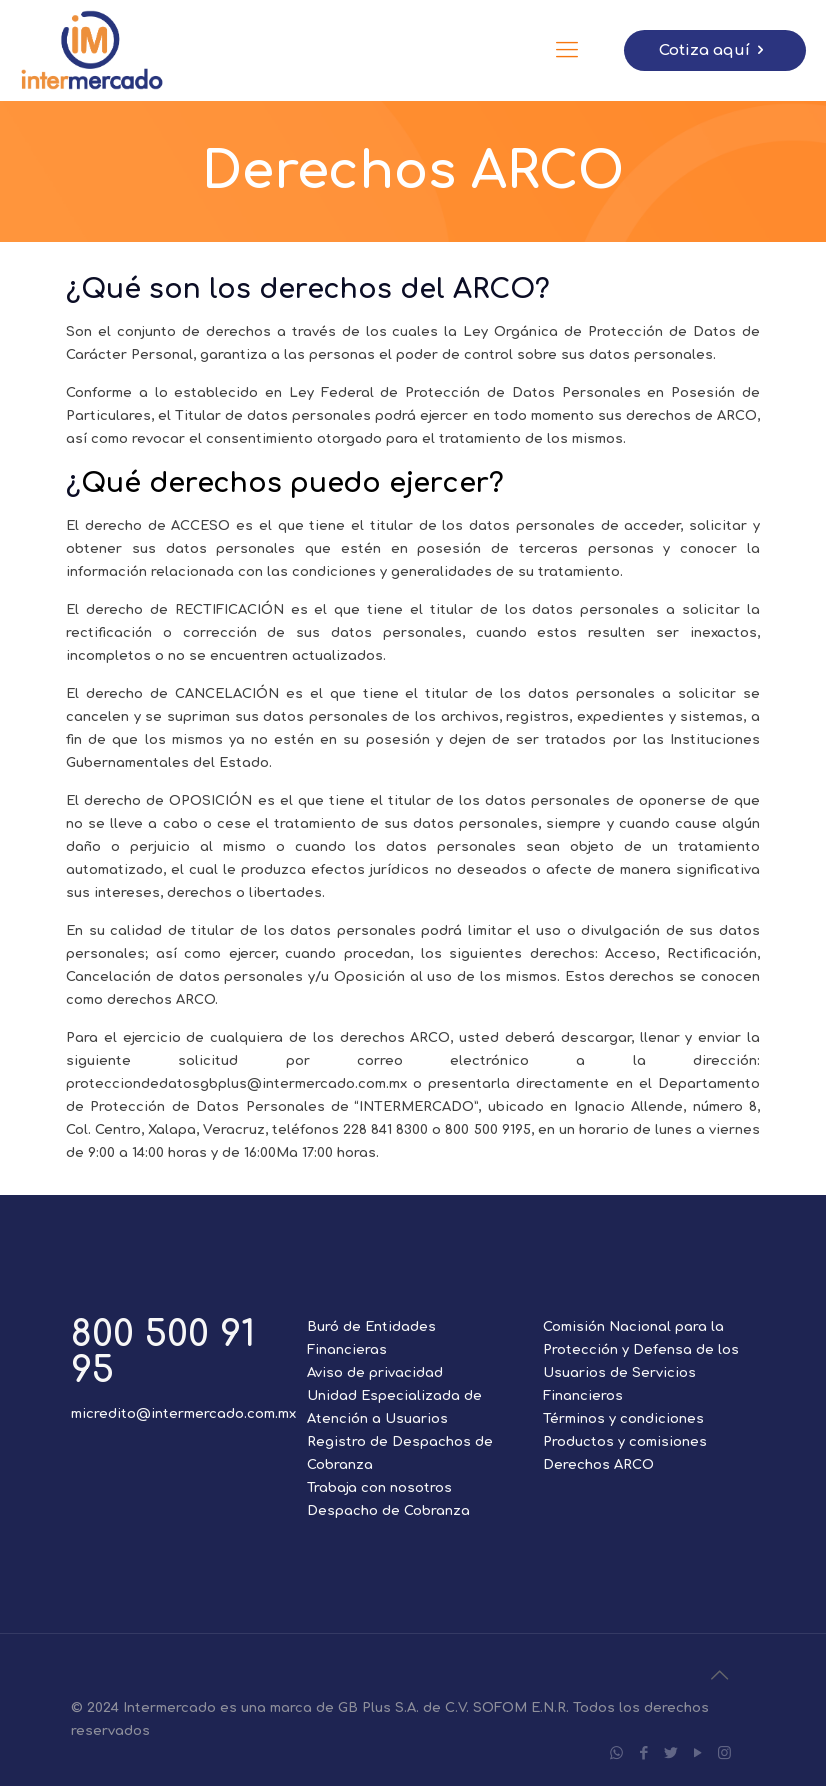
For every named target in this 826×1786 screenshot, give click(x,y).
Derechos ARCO (598, 1465)
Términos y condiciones (623, 1419)
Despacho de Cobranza (388, 1511)
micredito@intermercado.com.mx (183, 1414)
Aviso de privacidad (375, 1373)
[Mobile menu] (567, 50)
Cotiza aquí (715, 50)
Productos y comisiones (625, 1442)
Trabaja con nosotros (379, 1488)
